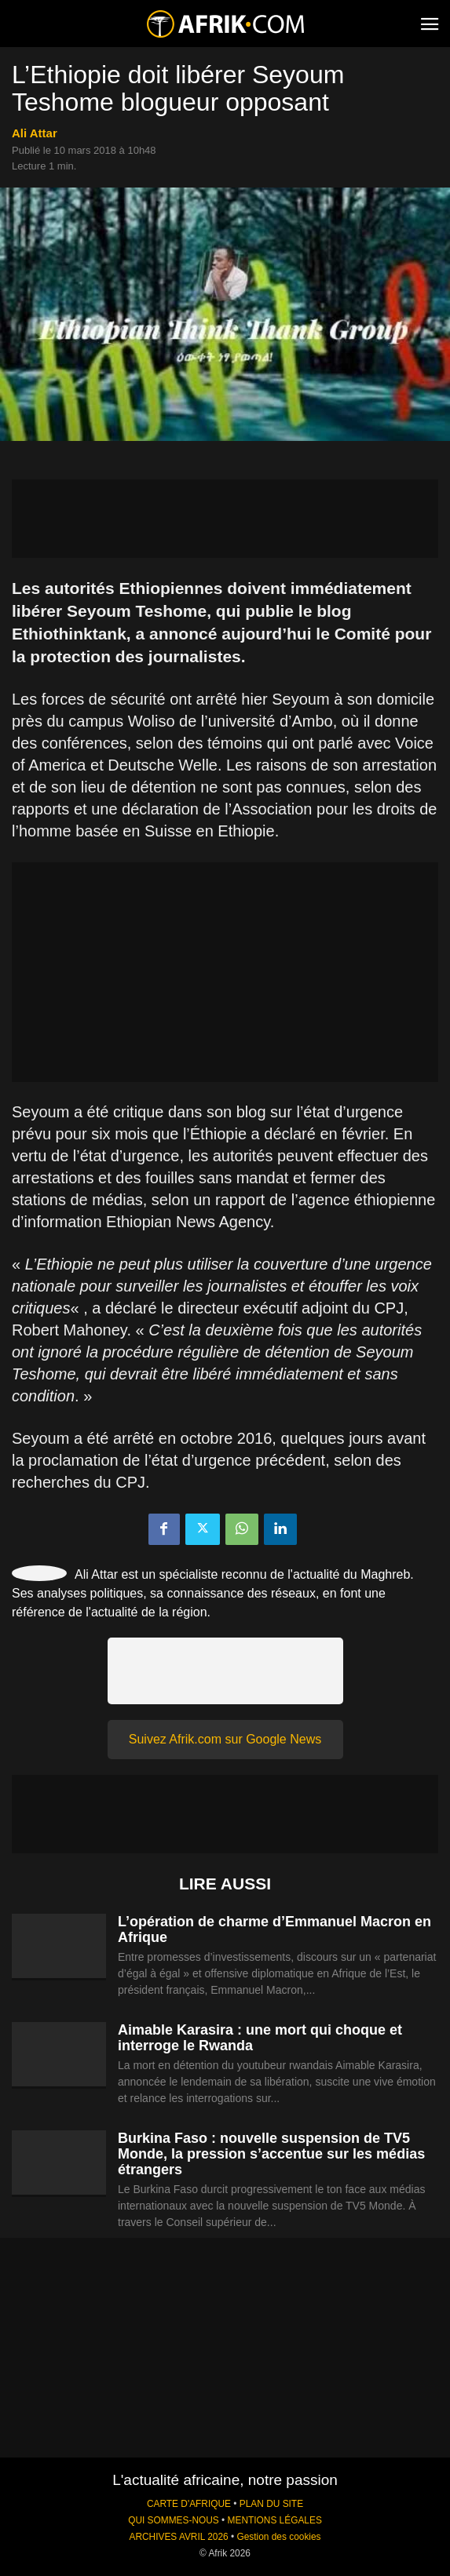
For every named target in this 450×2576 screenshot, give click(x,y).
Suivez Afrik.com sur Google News (225, 1739)
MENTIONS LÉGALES (275, 2520)
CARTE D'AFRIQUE (189, 2503)
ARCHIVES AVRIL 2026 (178, 2536)
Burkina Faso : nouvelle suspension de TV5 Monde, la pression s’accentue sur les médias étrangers (271, 2153)
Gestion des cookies (278, 2536)
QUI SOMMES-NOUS (173, 2520)
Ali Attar (34, 133)
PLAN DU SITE (271, 2503)
